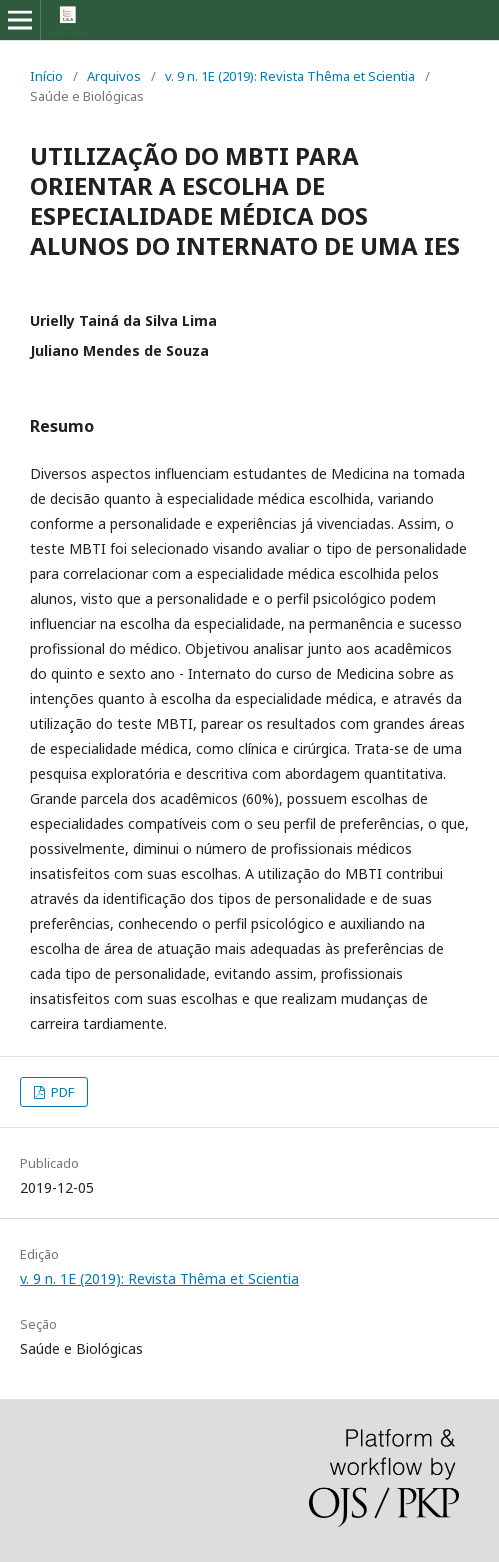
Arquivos (114, 76)
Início (46, 76)
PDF (61, 1092)
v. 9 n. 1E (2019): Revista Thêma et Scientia (290, 76)
